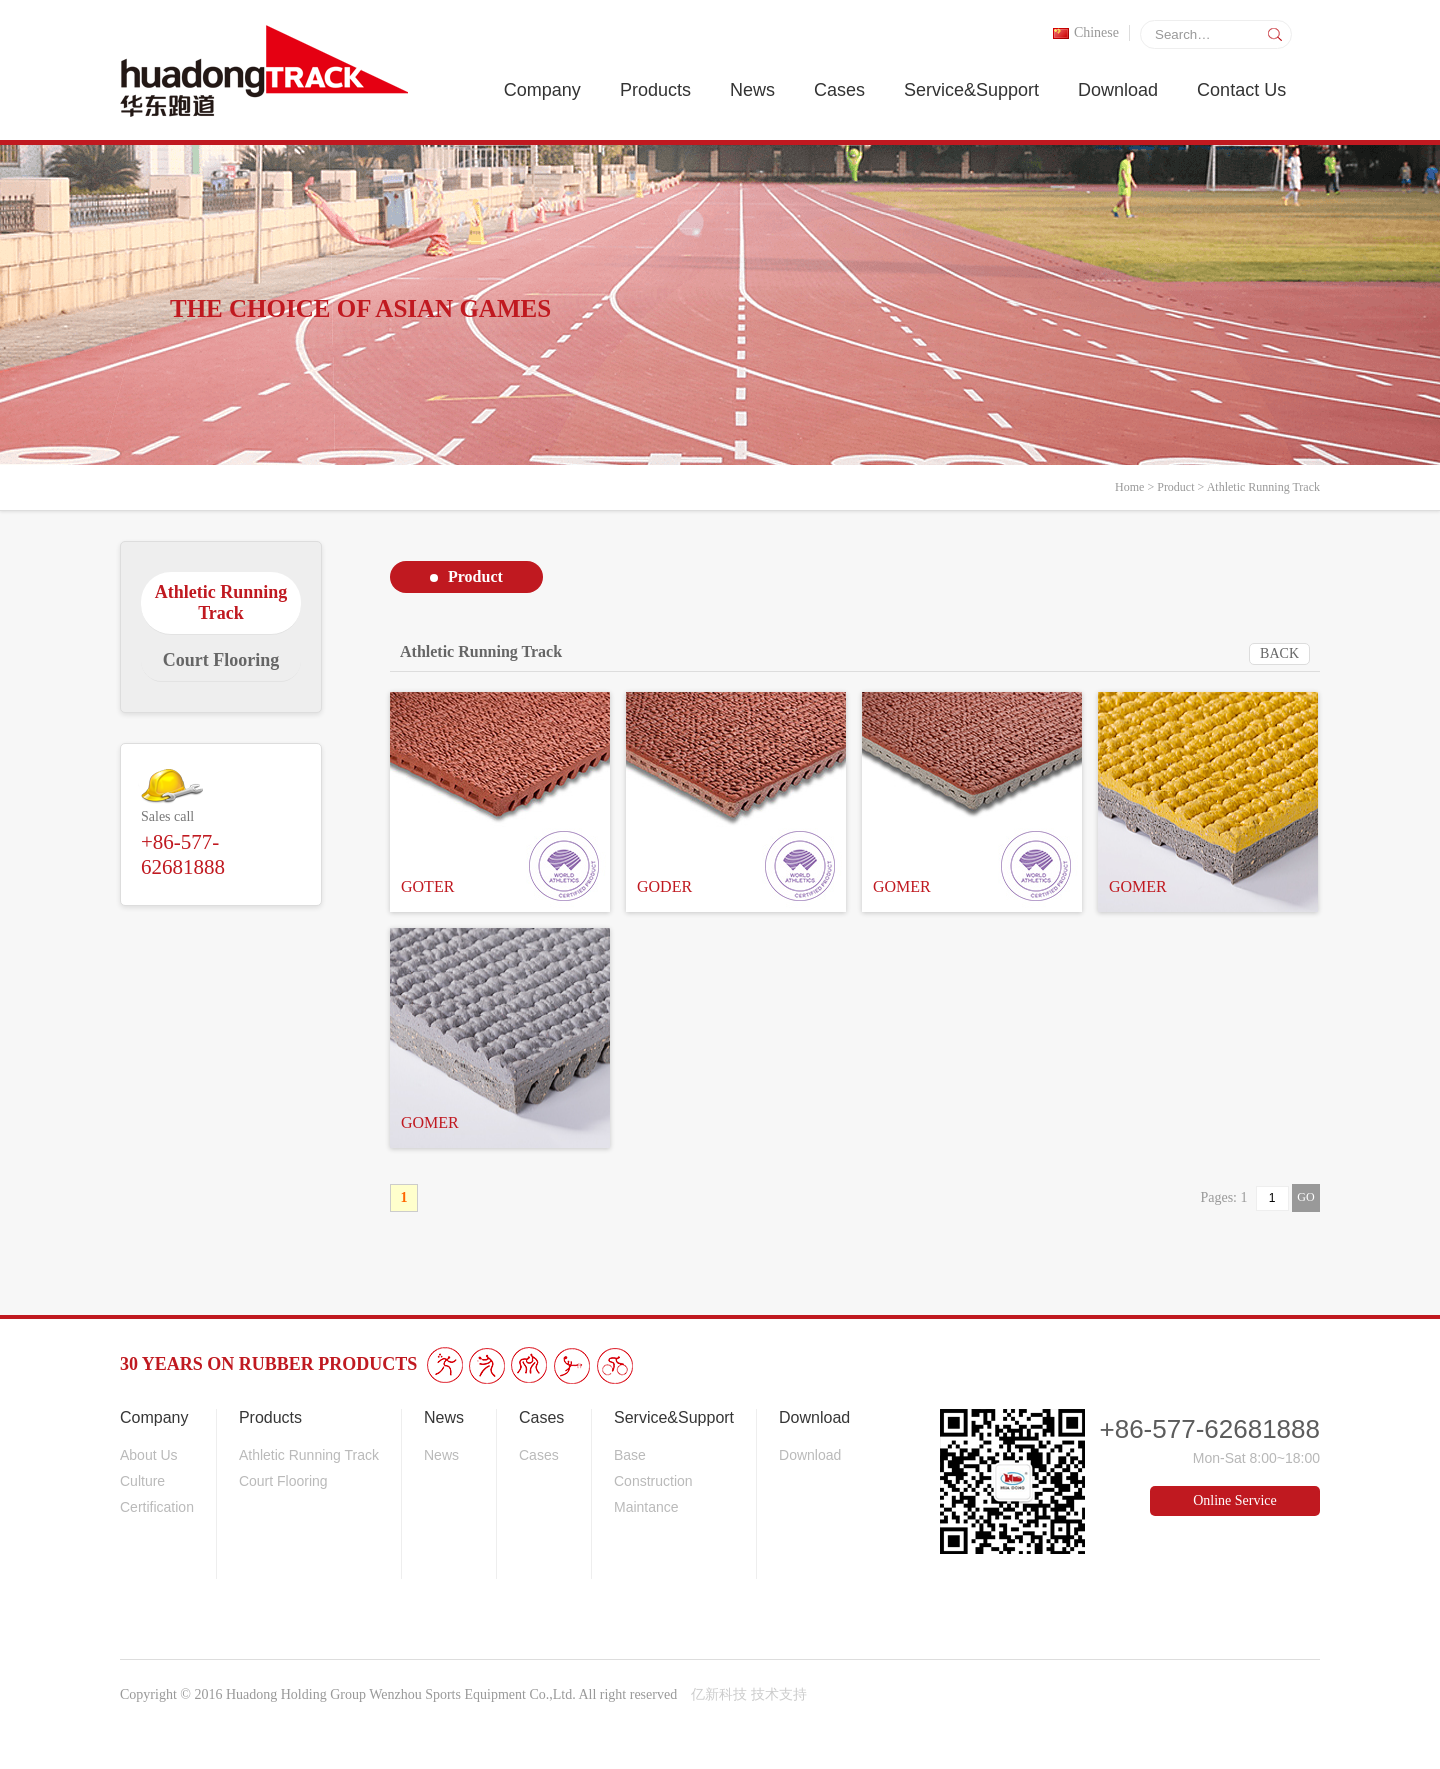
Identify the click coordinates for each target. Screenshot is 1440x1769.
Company (542, 90)
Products (655, 90)
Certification (157, 1507)
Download (1118, 90)
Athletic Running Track (1263, 487)
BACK (1279, 653)
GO (1305, 1197)
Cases (839, 90)
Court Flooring (283, 1481)
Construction (653, 1481)
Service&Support (971, 90)
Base (630, 1455)
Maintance (646, 1507)
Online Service (1235, 1500)
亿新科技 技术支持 (749, 1694)
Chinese (1086, 32)
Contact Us (1241, 90)
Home (1129, 487)
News (752, 90)
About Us (149, 1455)
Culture (142, 1481)
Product (1175, 487)
